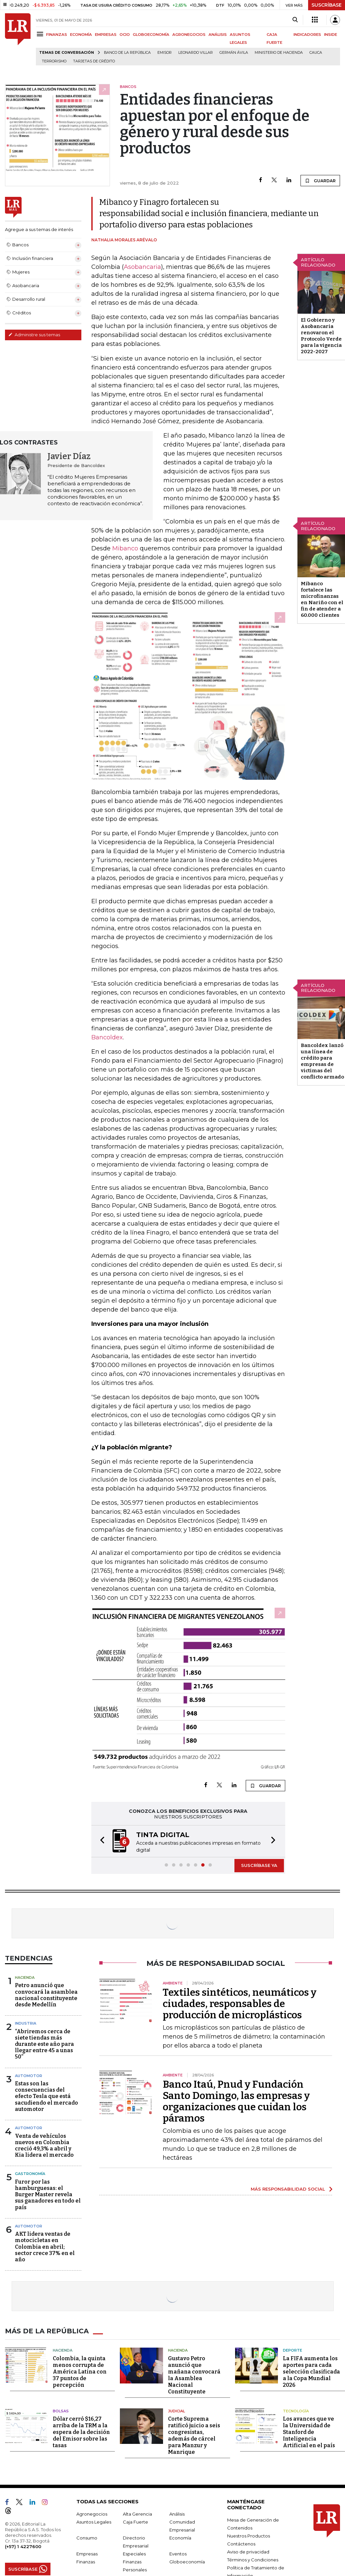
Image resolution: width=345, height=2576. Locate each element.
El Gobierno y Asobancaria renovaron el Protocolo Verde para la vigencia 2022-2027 (321, 336)
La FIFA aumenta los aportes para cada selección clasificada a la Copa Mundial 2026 (311, 2371)
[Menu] (41, 34)
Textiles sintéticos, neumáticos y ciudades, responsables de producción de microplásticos (239, 2003)
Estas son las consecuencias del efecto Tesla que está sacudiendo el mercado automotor (46, 2096)
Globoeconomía (187, 2561)
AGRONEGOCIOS (189, 34)
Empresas (87, 2553)
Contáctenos (241, 2543)
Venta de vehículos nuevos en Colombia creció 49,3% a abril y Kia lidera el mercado (44, 2145)
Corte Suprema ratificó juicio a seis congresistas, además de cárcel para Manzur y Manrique (194, 2435)
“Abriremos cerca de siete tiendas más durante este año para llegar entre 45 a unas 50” (44, 2044)
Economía (180, 2537)
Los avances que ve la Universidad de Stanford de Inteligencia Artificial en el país (309, 2432)
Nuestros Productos (248, 2535)
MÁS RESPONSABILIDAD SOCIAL (288, 2189)
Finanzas (85, 2561)
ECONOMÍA (81, 34)
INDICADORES (307, 34)
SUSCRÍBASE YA (259, 1865)
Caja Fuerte (135, 2522)
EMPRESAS (106, 34)
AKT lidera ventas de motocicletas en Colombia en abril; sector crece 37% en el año (45, 2247)
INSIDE (330, 34)
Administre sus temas (34, 334)
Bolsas (61, 2411)
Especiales (134, 2553)
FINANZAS (56, 34)
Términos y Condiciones (252, 2559)
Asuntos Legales (93, 2522)
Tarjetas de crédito (94, 61)
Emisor (164, 52)
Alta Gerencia (137, 2514)
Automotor (28, 2075)
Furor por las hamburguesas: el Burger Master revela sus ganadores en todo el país (48, 2195)
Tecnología (296, 2411)
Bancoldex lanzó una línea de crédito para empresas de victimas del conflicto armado (322, 1061)
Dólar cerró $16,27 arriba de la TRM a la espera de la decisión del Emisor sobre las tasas (81, 2432)
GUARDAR (320, 180)
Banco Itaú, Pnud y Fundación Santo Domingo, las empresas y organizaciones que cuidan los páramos (236, 2101)
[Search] (295, 20)
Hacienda (25, 1977)
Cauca (315, 52)
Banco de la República (127, 52)
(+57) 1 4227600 (23, 2546)
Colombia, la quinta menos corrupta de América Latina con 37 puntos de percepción (80, 2371)
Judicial (176, 2411)
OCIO (125, 34)
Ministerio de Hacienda (279, 52)
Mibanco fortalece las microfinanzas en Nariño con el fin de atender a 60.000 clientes (322, 599)
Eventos (178, 2553)
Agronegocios (91, 2514)
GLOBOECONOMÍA (151, 34)
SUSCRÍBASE (326, 5)
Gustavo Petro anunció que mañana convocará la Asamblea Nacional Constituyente (194, 2375)
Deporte (292, 2350)
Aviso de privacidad (248, 2551)
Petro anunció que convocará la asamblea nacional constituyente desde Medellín (46, 1995)
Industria (25, 2023)
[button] (100, 1841)
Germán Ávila (233, 52)
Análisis (177, 2514)
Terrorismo (54, 61)
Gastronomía (30, 2173)
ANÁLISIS (218, 34)
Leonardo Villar (195, 52)
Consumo (86, 2537)
